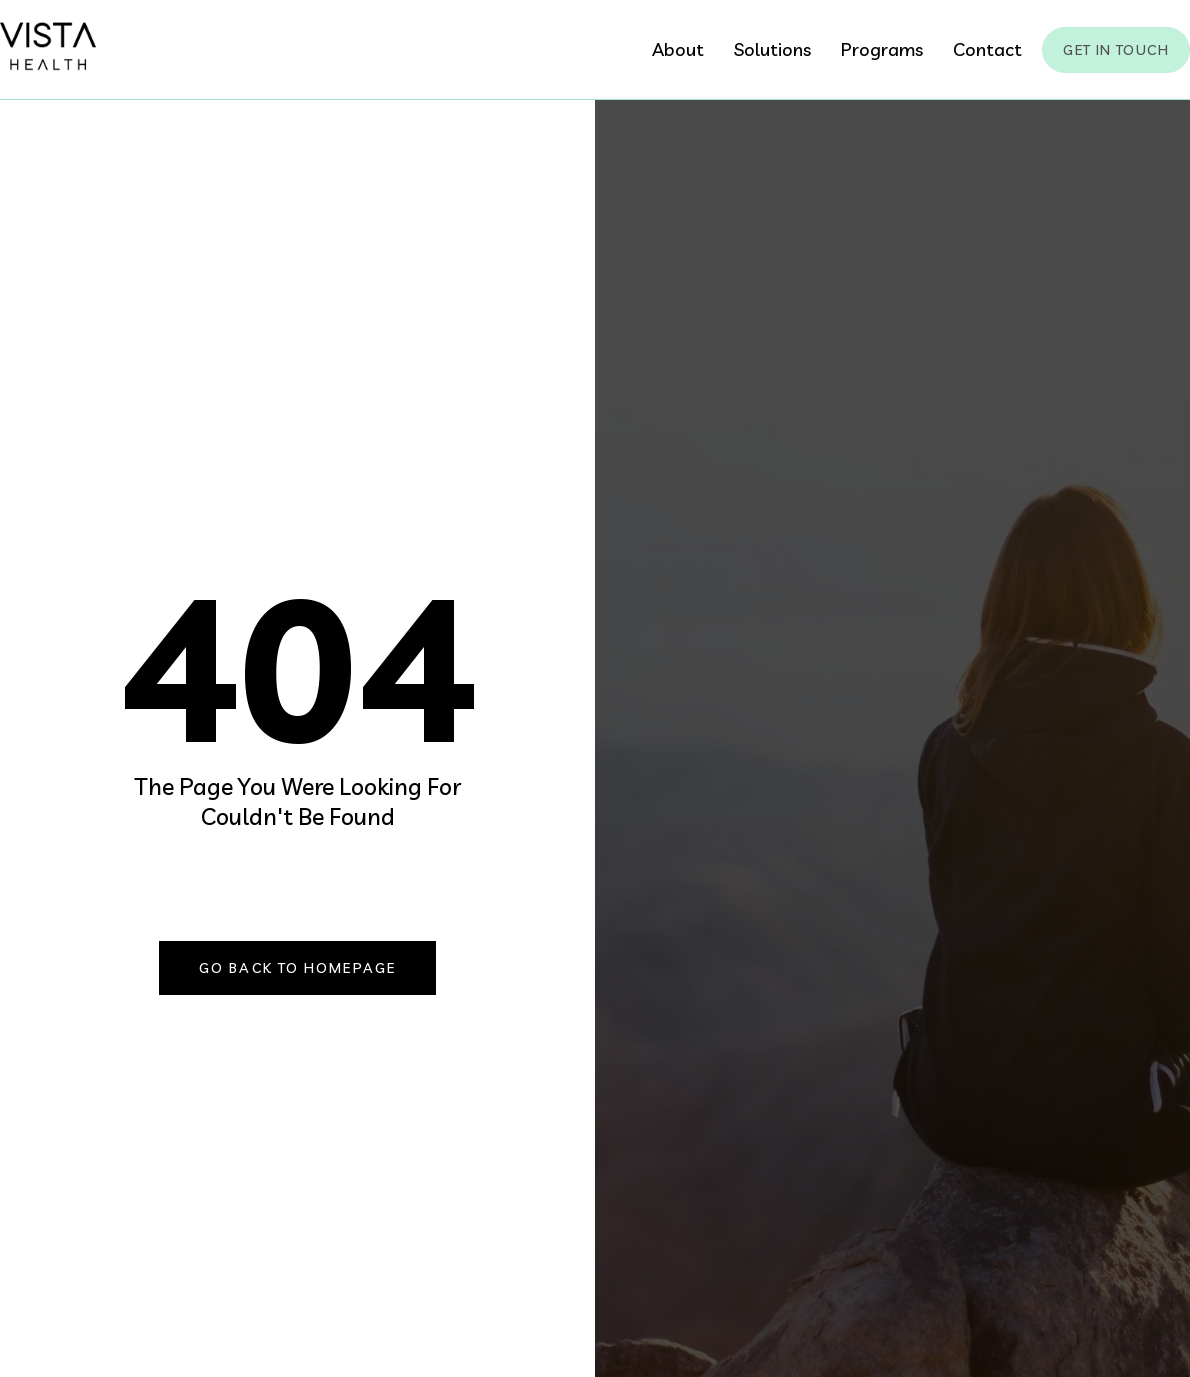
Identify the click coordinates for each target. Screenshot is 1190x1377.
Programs (882, 49)
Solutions (772, 49)
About (678, 49)
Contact (987, 49)
